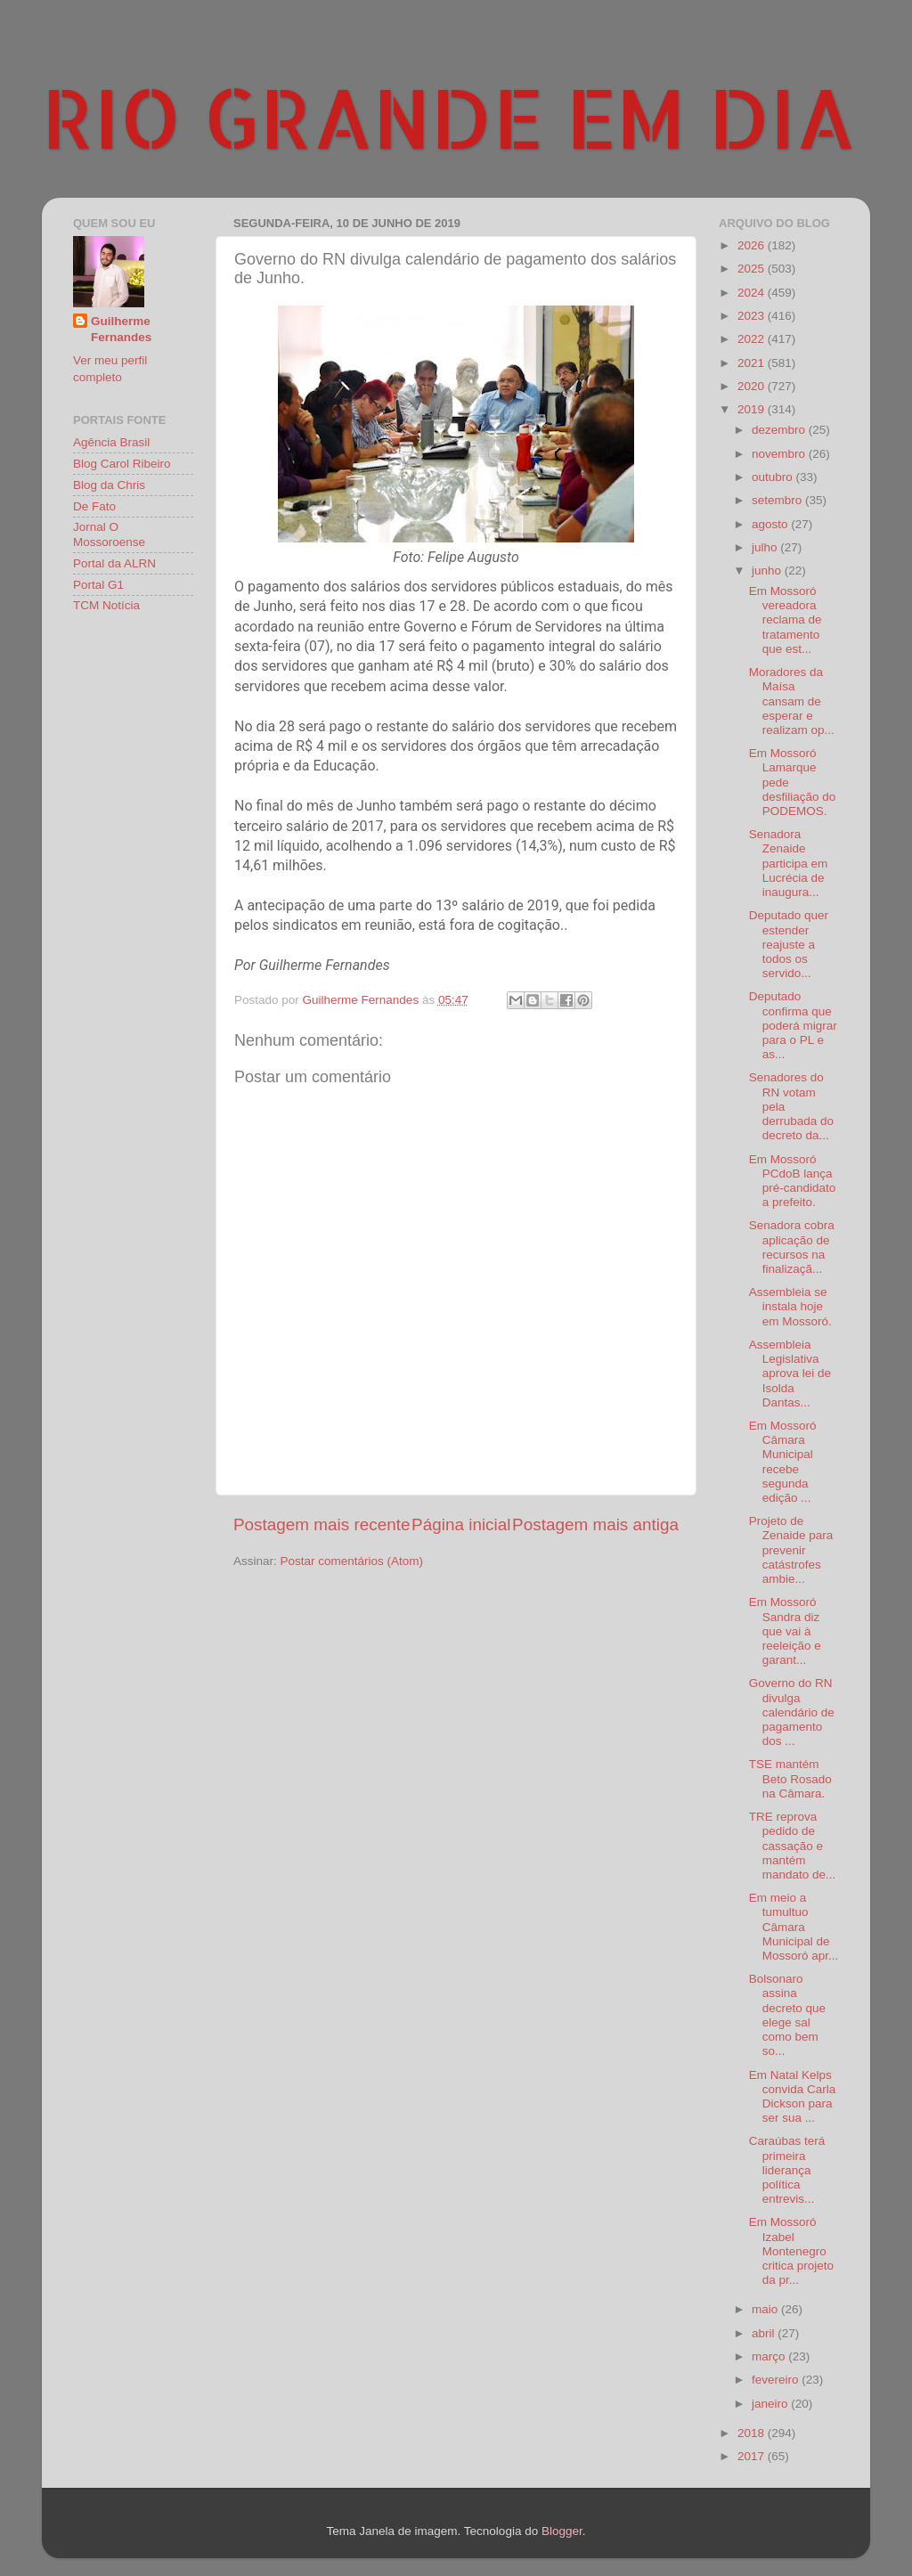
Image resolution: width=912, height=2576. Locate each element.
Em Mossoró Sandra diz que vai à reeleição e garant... (785, 1631)
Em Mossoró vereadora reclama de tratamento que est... (785, 620)
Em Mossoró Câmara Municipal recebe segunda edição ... (783, 1461)
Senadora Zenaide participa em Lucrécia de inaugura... (788, 863)
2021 (752, 363)
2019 (752, 409)
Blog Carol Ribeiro (122, 463)
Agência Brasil (111, 442)
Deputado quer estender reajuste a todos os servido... (788, 944)
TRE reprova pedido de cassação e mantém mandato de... (792, 1845)
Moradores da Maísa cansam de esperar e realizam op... (792, 701)
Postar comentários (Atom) (352, 1561)
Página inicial (460, 1524)
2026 (752, 245)
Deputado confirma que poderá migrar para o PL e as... (793, 1025)
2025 (752, 268)
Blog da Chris (109, 485)
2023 (752, 315)
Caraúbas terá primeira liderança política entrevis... (787, 2169)
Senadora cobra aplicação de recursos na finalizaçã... (792, 1247)
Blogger (562, 2531)
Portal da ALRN (114, 563)
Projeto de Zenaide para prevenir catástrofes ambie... (791, 1550)
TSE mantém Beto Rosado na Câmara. (790, 1778)
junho (768, 570)
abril (765, 2333)
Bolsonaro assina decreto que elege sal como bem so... (787, 2015)
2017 (752, 2456)
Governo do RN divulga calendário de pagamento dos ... (792, 1712)
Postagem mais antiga (595, 1524)
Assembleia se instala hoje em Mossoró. (790, 1306)
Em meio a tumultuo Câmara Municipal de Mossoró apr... (794, 1926)
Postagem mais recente (321, 1524)
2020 (752, 386)
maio (766, 2309)
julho (766, 547)
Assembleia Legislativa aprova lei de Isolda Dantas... (790, 1373)
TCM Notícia (106, 605)
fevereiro (777, 2379)
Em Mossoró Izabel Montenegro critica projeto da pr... (791, 2251)
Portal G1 (98, 584)
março (770, 2356)
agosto (771, 524)
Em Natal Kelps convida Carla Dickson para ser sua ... (792, 2096)
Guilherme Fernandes (121, 329)
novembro (780, 454)
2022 (752, 339)
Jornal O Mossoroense (109, 534)
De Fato (94, 506)
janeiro (771, 2403)
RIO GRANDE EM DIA (449, 116)
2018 (752, 2433)
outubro (774, 477)
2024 (752, 292)
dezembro (780, 429)
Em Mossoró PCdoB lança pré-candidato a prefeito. (792, 1181)
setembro (778, 500)
